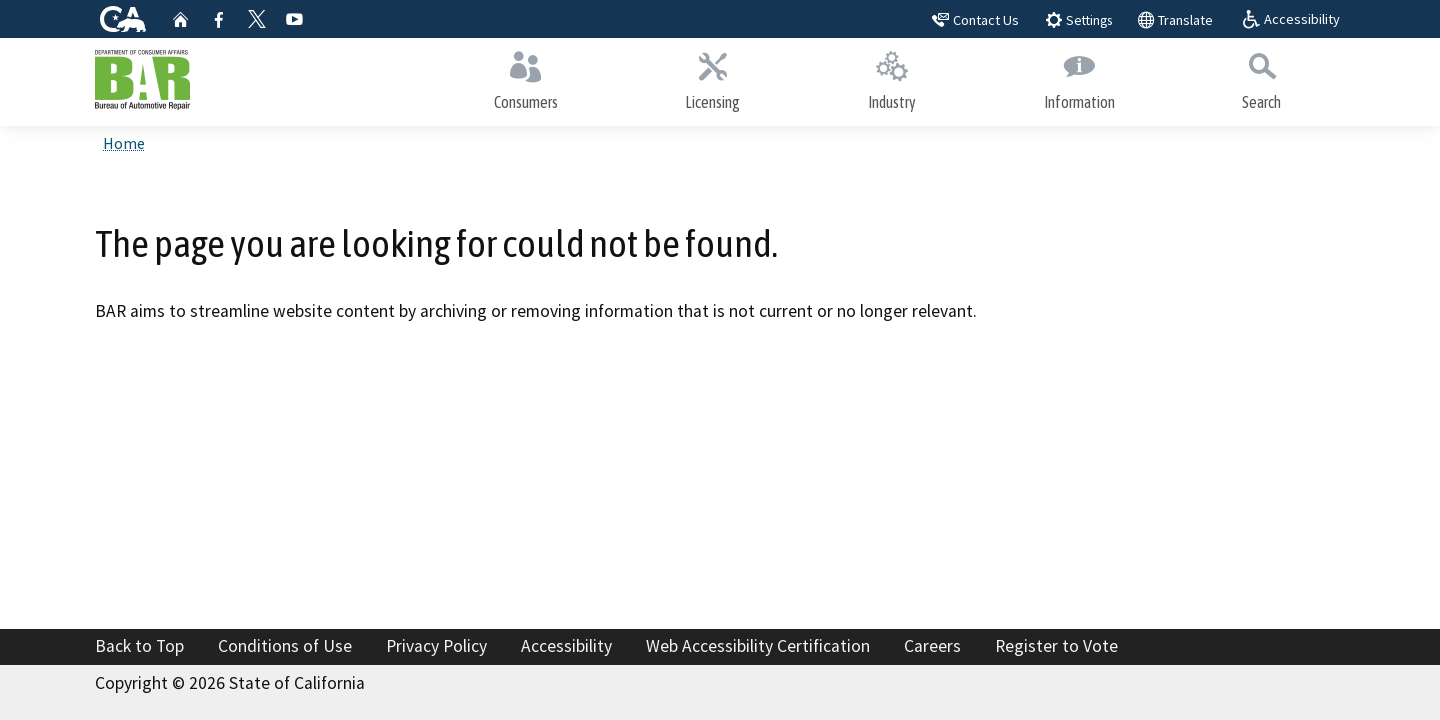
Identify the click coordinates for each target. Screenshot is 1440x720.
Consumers (526, 77)
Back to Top (139, 646)
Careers (932, 646)
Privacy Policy (436, 646)
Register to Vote (1056, 646)
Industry (892, 77)
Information (1079, 77)
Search (1261, 77)
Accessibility (566, 646)
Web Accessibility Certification (758, 646)
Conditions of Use (285, 646)
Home (124, 143)
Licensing (713, 77)
